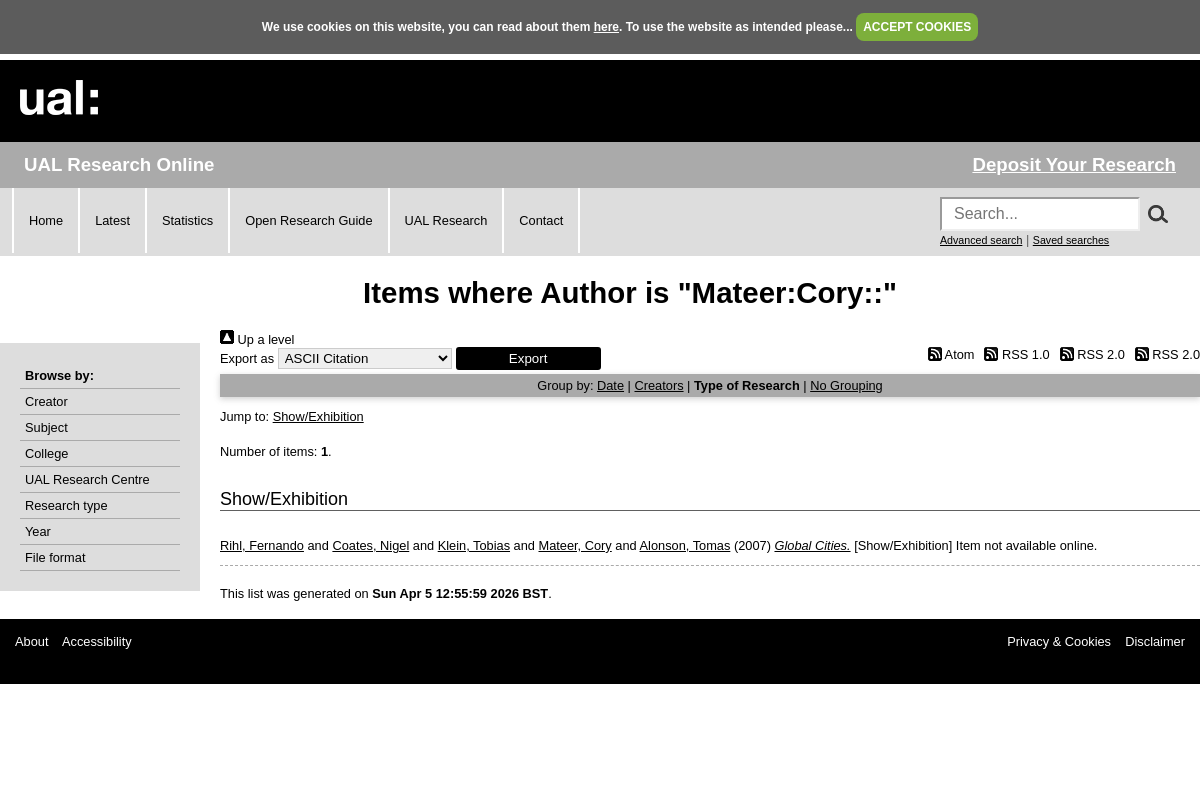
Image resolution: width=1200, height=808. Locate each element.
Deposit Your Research (1074, 164)
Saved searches (1071, 240)
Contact (541, 220)
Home (46, 220)
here (606, 27)
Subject (46, 427)
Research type (66, 505)
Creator (46, 401)
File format (55, 557)
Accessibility (97, 641)
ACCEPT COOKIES (917, 27)
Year (38, 531)
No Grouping (846, 385)
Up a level (257, 339)
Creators (658, 385)
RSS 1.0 (1014, 354)
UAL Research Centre (87, 479)
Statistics (187, 220)
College (46, 453)
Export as (247, 358)
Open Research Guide (308, 220)
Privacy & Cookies (1059, 641)
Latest (112, 220)
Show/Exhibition (318, 416)
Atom (947, 354)
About (31, 641)
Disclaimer (1155, 641)
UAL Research (446, 220)
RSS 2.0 (1089, 354)
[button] (528, 358)
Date (610, 385)
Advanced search (981, 240)
